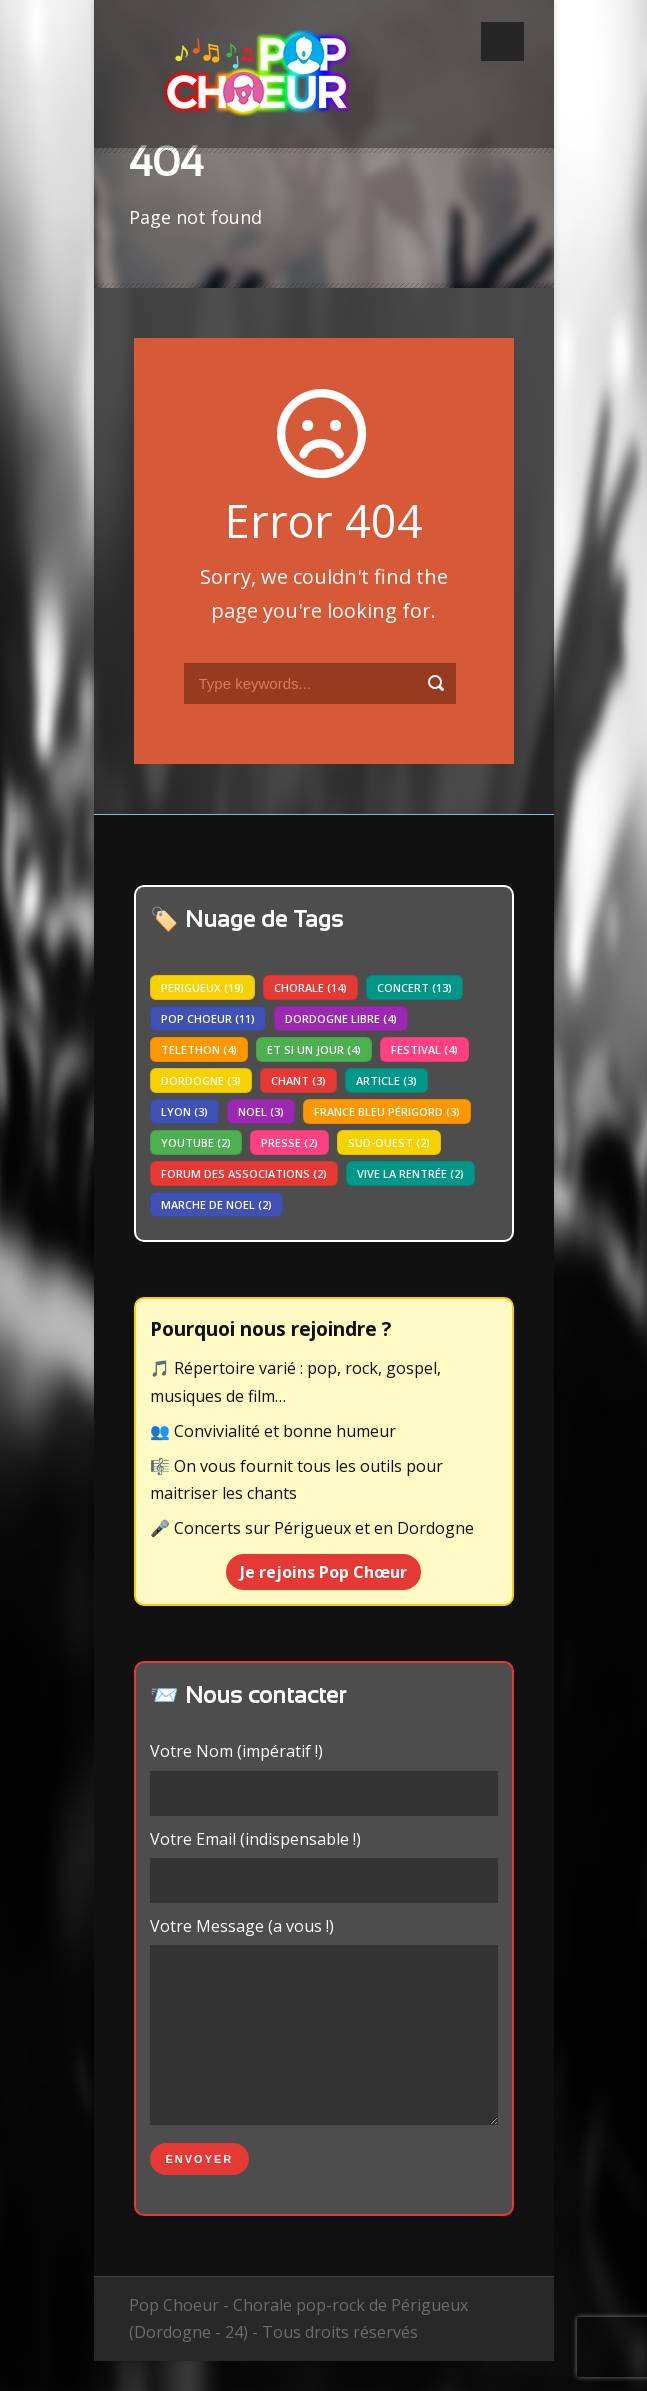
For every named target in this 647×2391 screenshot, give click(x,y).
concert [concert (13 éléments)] (414, 987)
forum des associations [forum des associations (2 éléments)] (244, 1173)
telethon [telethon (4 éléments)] (199, 1049)
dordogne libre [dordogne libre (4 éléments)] (341, 1018)
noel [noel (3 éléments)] (261, 1111)
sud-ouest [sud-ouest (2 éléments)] (389, 1142)
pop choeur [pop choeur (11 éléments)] (208, 1018)
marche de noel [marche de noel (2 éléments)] (216, 1204)
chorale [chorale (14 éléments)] (310, 987)
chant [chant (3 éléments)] (298, 1080)
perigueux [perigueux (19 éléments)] (202, 987)
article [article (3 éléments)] (386, 1080)
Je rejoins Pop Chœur (323, 1572)
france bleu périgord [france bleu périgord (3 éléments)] (387, 1111)
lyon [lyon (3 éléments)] (184, 1111)
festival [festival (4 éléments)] (424, 1049)
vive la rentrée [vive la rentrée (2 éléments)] (410, 1173)
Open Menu (502, 41)
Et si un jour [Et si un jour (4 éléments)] (314, 1049)
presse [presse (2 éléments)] (289, 1142)
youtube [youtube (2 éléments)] (196, 1142)
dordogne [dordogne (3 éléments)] (201, 1080)
